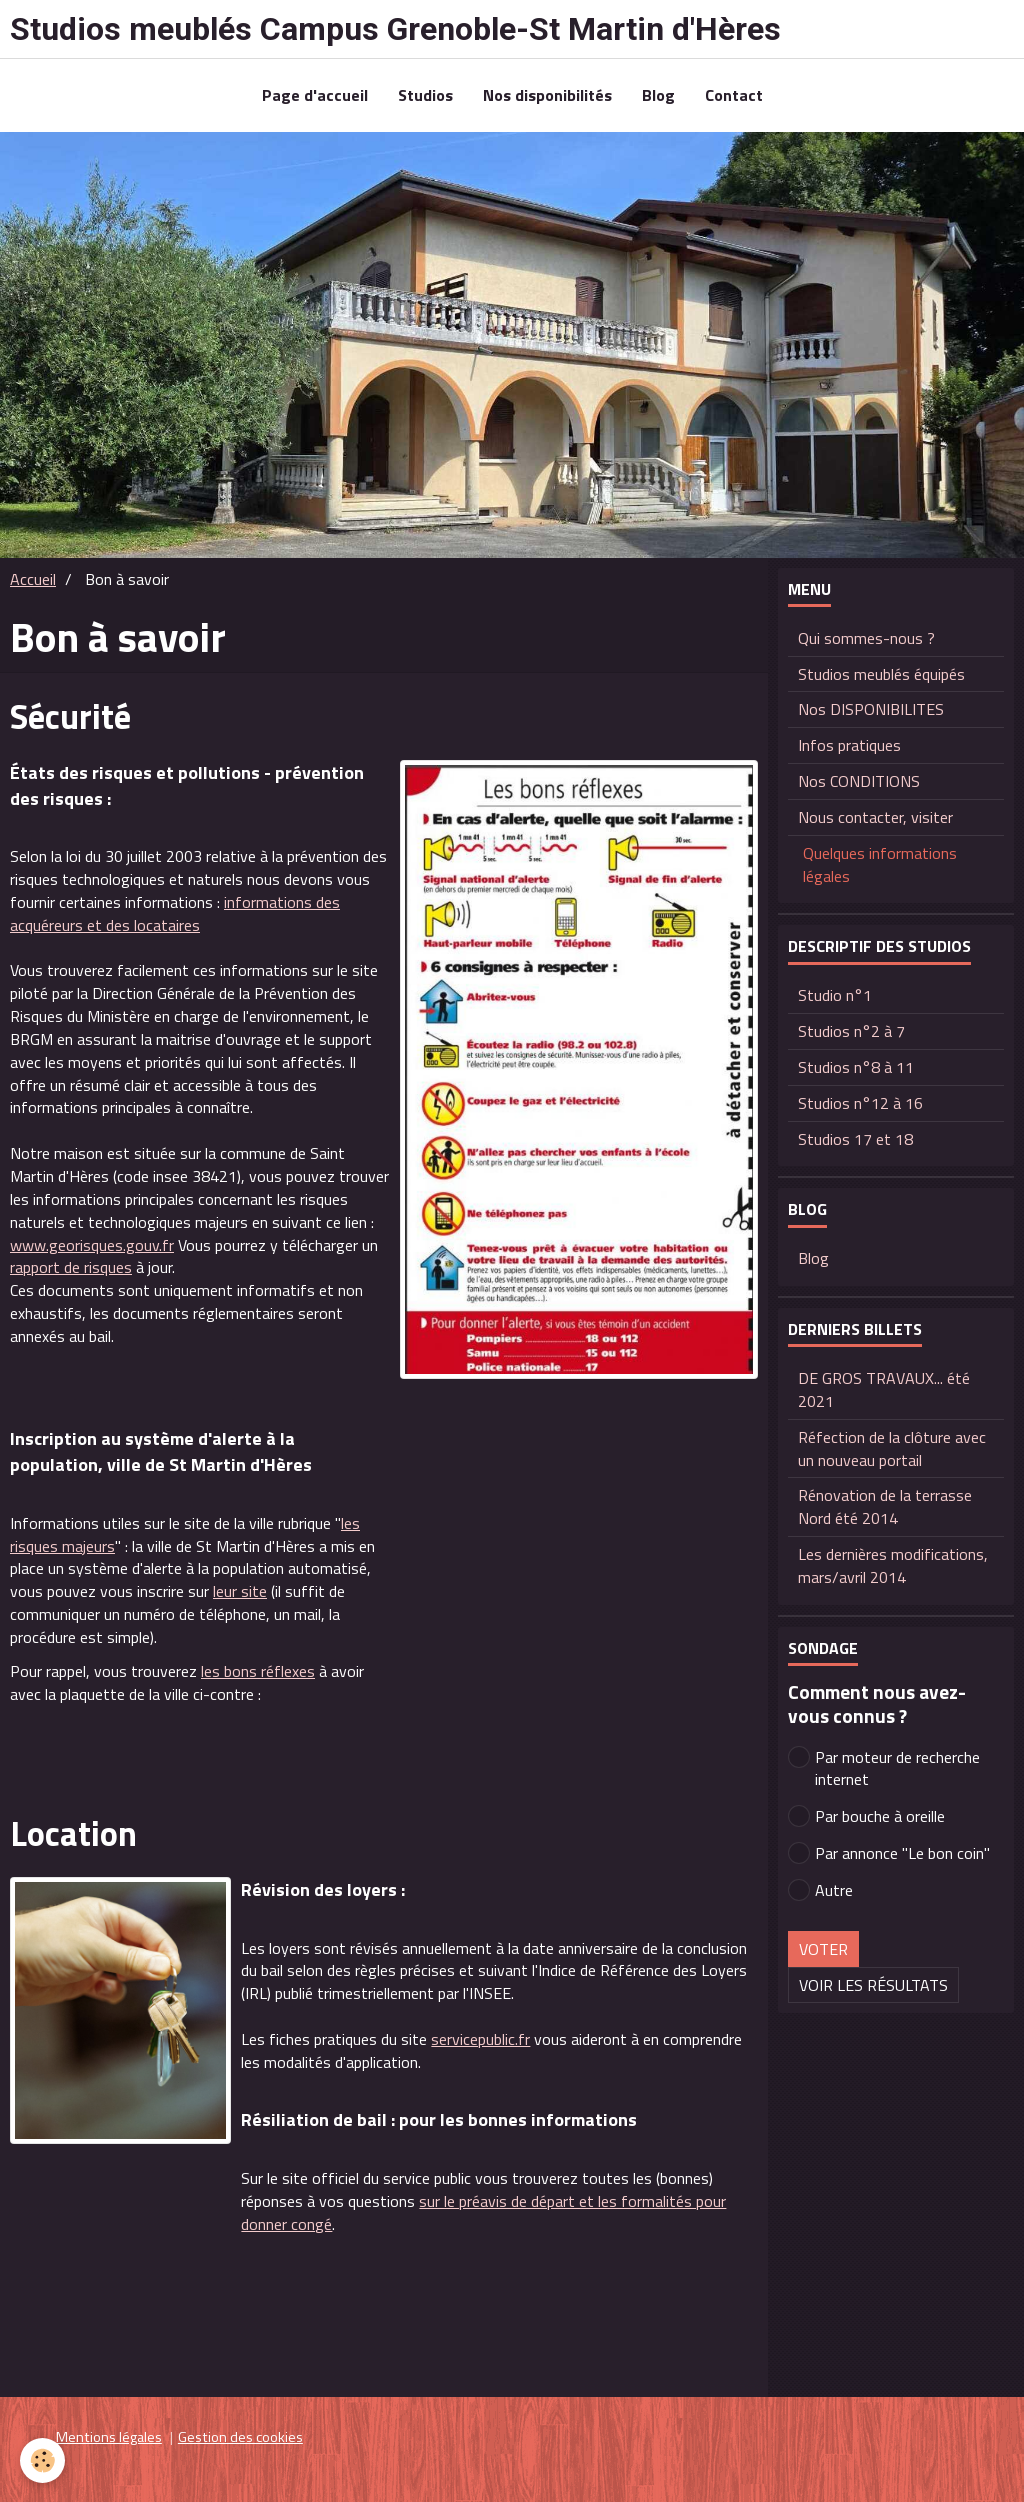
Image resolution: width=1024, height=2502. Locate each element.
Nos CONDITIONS (859, 781)
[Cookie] (42, 2460)
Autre (820, 1890)
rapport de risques (71, 1267)
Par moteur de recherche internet (884, 1768)
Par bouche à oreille (866, 1816)
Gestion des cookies (240, 2437)
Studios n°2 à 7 (851, 1031)
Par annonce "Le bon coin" (889, 1853)
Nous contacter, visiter (875, 817)
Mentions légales (109, 2437)
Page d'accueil (315, 95)
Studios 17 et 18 (855, 1139)
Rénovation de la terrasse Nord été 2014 (885, 1506)
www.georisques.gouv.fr (92, 1245)
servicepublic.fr (480, 2039)
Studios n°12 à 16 (860, 1103)
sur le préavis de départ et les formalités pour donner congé (483, 2212)
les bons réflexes (258, 1671)
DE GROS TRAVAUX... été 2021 (884, 1389)
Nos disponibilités (547, 95)
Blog (658, 95)
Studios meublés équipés (881, 674)
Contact (734, 95)
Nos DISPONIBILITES (871, 709)
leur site (240, 1591)
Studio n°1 (835, 995)
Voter (823, 1949)
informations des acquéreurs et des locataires (175, 913)
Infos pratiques (849, 745)
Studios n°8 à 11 (856, 1067)
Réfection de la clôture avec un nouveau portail (892, 1448)
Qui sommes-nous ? (866, 638)
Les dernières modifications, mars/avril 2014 (893, 1565)
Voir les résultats (873, 1985)
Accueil (33, 579)
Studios (425, 95)
